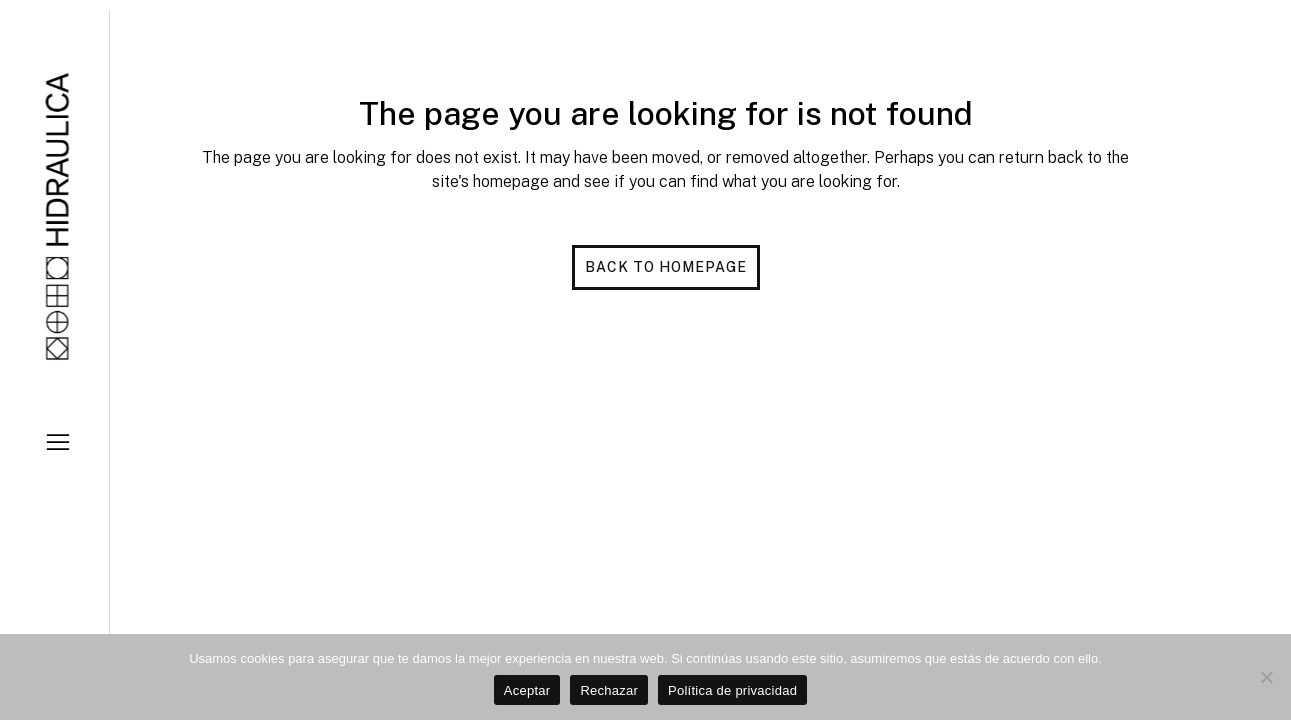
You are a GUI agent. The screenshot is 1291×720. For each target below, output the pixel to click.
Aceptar (527, 690)
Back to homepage (666, 267)
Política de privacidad (732, 690)
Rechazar (609, 690)
